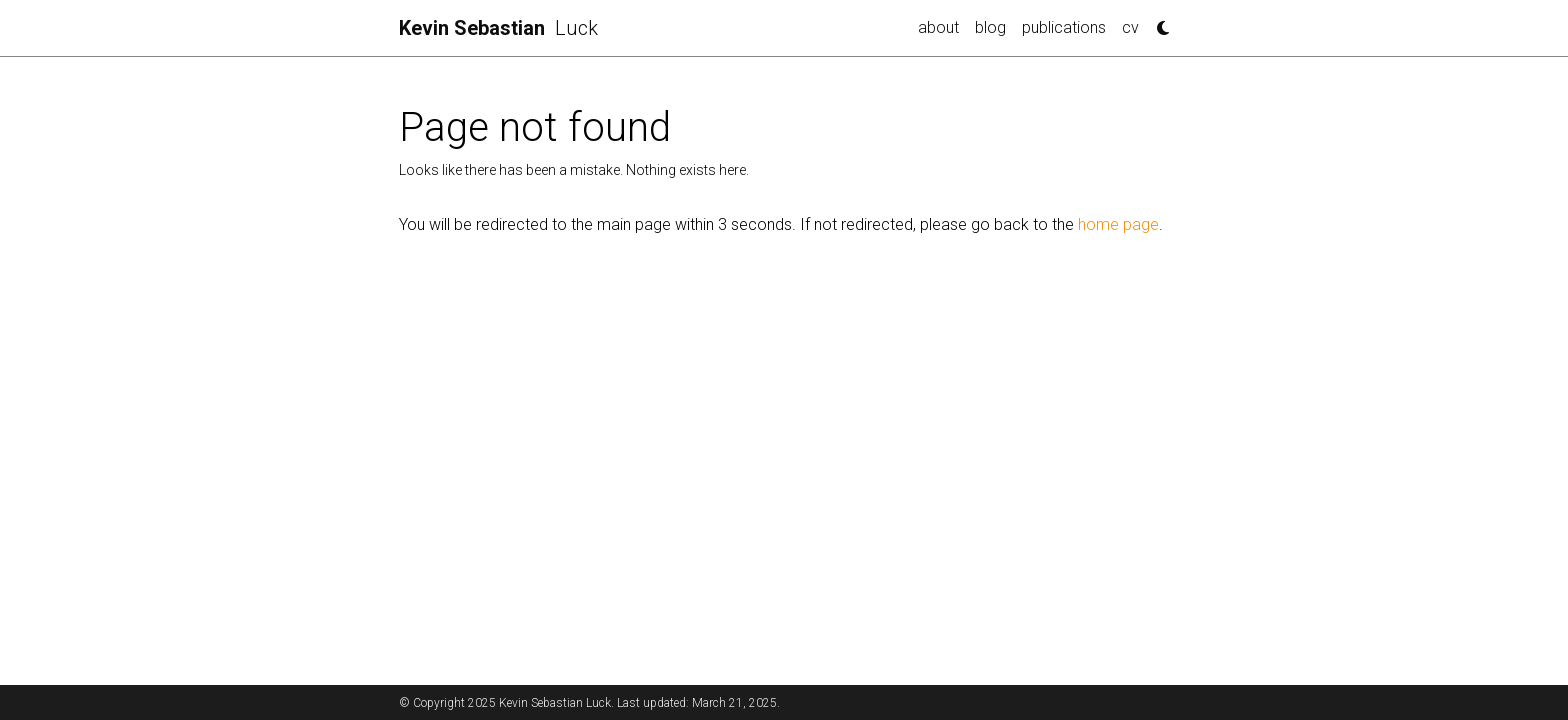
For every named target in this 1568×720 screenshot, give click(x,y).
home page (1118, 224)
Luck (498, 28)
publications (1064, 27)
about (938, 27)
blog (990, 27)
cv (1130, 27)
